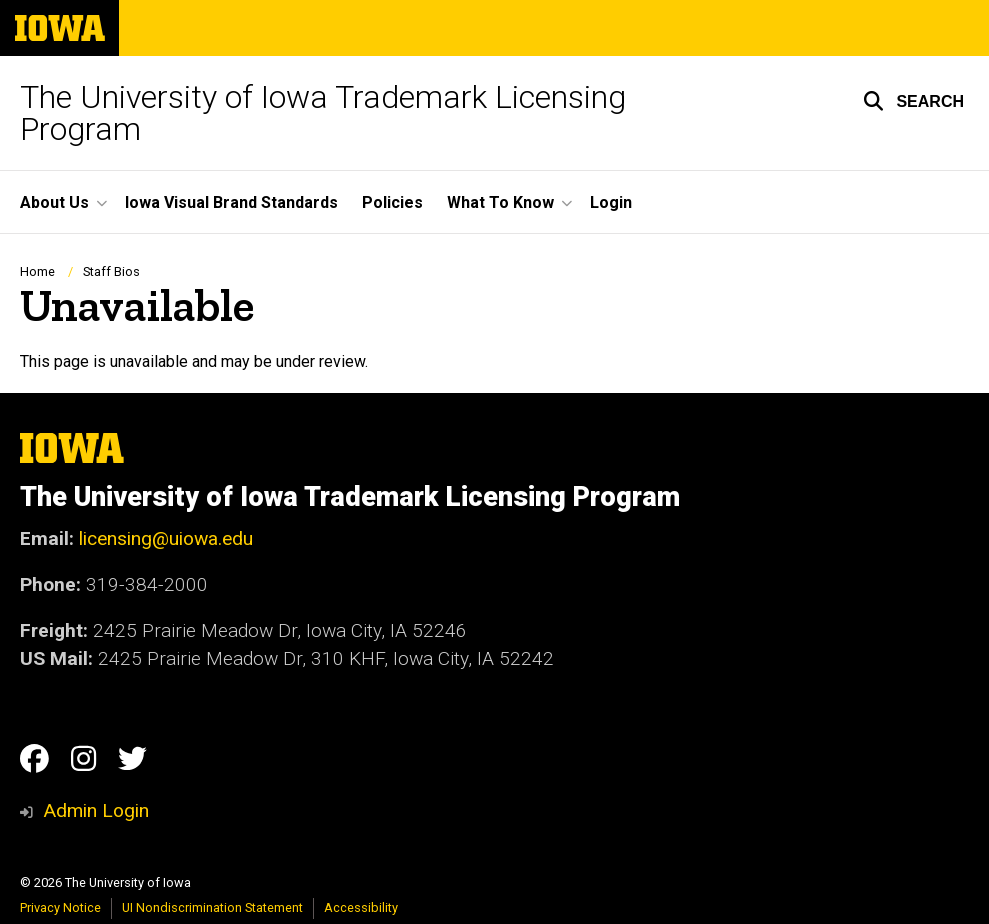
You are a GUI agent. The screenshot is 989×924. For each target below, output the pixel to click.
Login (611, 202)
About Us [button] (54, 202)
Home (37, 271)
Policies (392, 202)
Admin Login (96, 810)
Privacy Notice (60, 907)
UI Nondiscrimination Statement (212, 907)
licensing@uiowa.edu (166, 538)
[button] (913, 101)
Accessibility (361, 907)
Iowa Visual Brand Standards (231, 202)
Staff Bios (111, 271)
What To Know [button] (500, 202)
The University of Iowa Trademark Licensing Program (323, 113)
